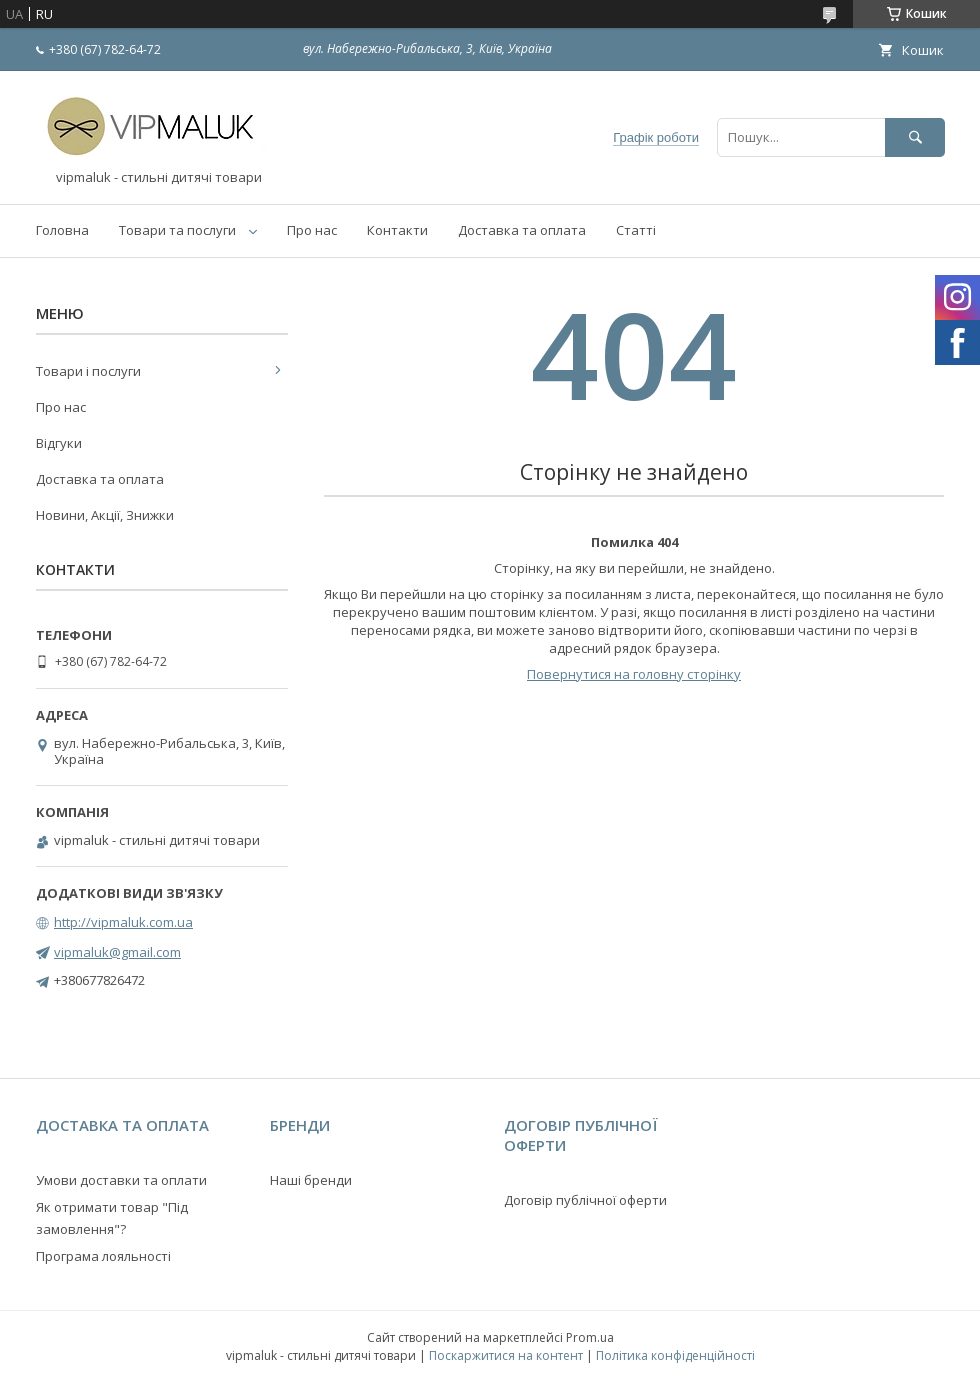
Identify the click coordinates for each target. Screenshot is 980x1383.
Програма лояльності (103, 1256)
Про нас (312, 230)
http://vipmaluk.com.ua (123, 922)
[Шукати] (915, 137)
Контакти (397, 230)
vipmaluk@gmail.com (117, 952)
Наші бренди (311, 1180)
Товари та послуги (177, 230)
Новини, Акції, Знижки (105, 515)
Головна (62, 230)
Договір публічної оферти (585, 1200)
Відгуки (59, 443)
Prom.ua (590, 1337)
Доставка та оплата (522, 230)
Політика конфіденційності (675, 1355)
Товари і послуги (88, 371)
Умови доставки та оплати (121, 1180)
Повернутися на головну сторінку (634, 674)
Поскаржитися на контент (506, 1355)
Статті (636, 230)
